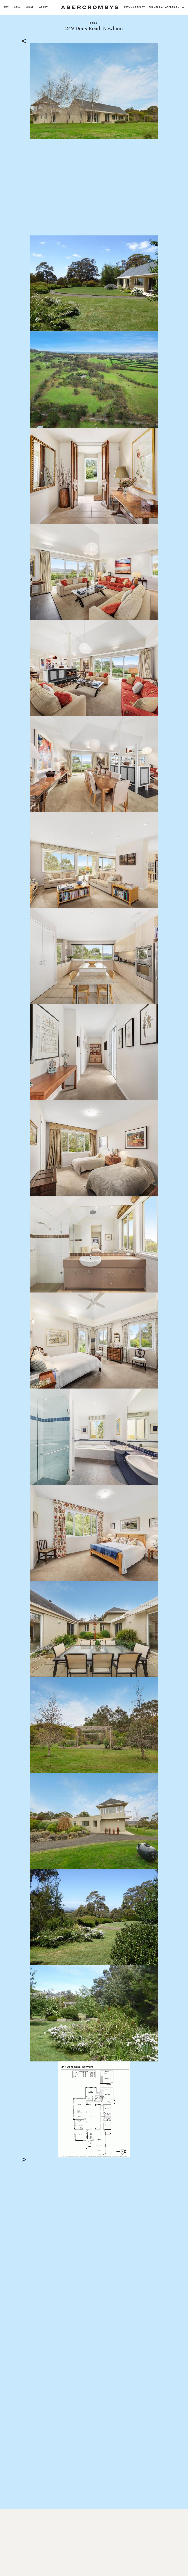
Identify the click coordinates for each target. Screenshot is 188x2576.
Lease (30, 7)
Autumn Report (134, 7)
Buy (6, 7)
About (43, 7)
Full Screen (146, 2155)
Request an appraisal (164, 7)
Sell (17, 7)
